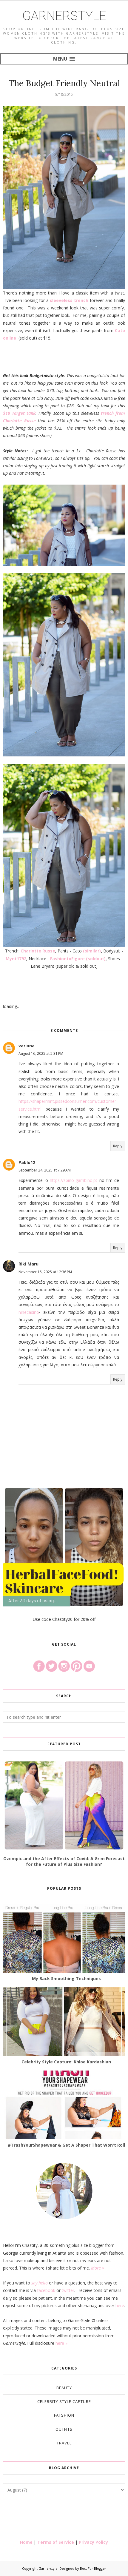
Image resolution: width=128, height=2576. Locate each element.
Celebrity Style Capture (64, 2401)
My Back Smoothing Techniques (66, 1978)
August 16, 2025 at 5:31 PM (40, 1053)
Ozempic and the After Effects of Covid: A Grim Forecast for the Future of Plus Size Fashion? (64, 1861)
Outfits (64, 2429)
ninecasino (28, 1312)
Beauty (64, 2387)
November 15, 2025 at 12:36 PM (45, 1271)
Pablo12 (26, 1162)
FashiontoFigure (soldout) (78, 958)
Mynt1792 (16, 958)
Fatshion (64, 2415)
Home (26, 2542)
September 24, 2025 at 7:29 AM (44, 1170)
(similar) (92, 951)
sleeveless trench (69, 300)
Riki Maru (28, 1264)
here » (61, 2343)
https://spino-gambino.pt (73, 1180)
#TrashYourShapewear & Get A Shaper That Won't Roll (66, 2145)
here (119, 2305)
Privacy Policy (93, 2542)
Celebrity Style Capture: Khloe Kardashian (66, 2062)
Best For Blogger (93, 2568)
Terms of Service (55, 2542)
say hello (39, 2283)
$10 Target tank (19, 413)
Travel (64, 2443)
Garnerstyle (64, 15)
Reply (117, 1146)
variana (26, 1046)
